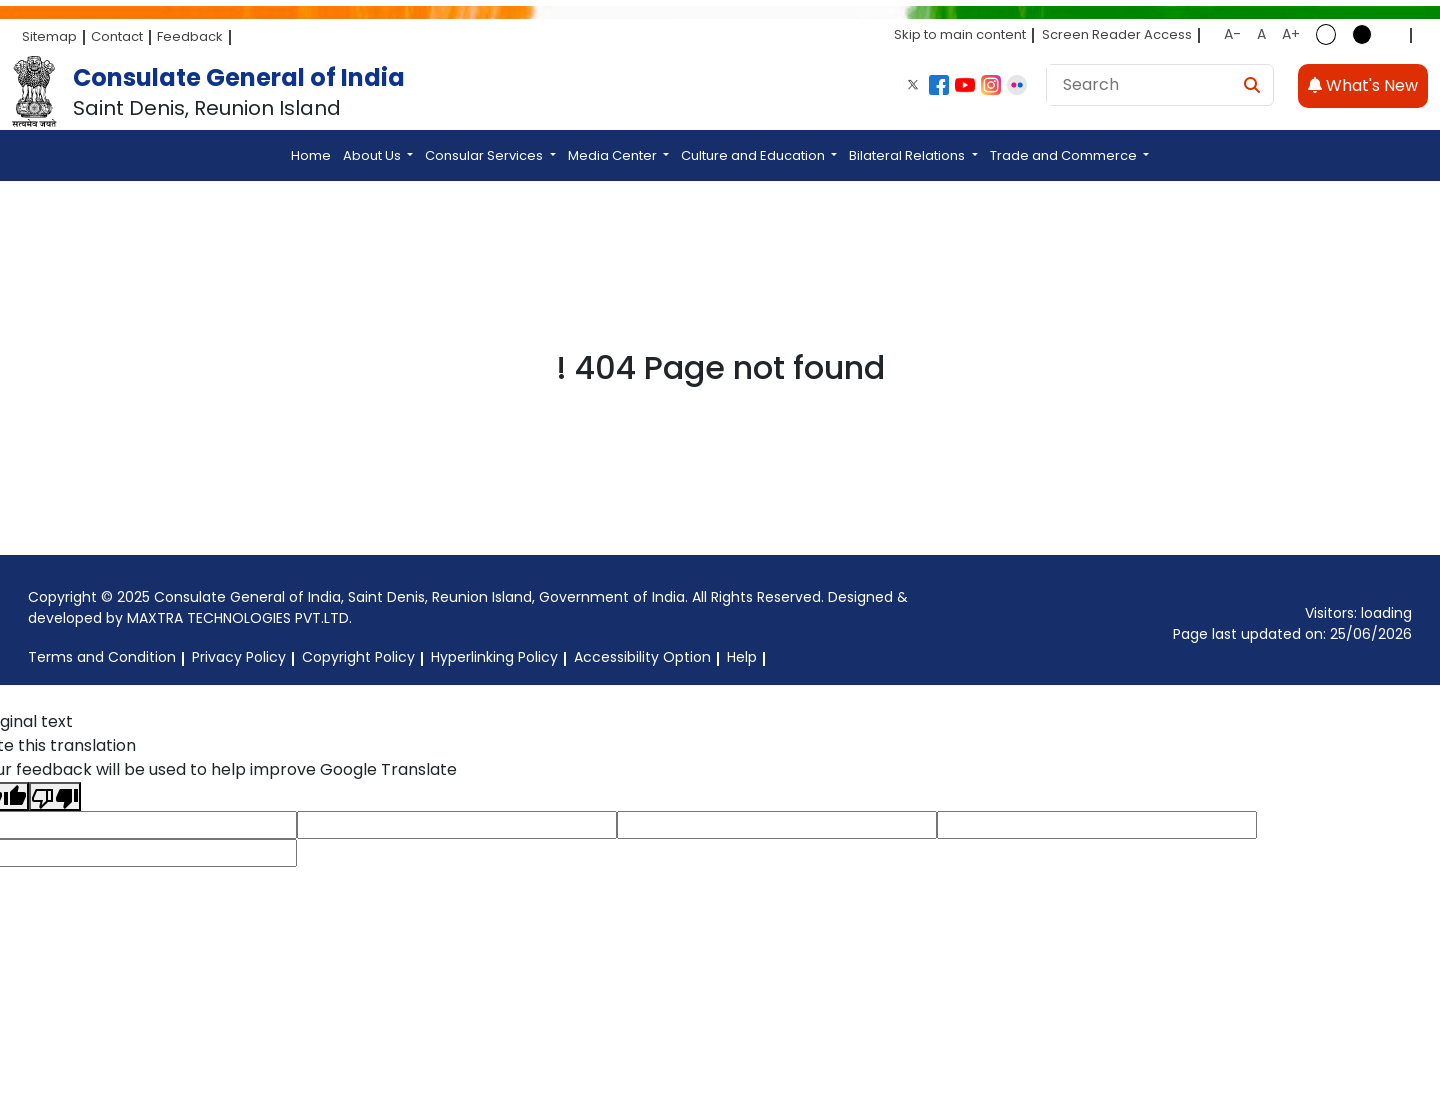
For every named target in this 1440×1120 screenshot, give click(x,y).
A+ (1291, 34)
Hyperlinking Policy (494, 657)
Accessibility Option (642, 657)
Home (311, 155)
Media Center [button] (614, 155)
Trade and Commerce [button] (1065, 155)
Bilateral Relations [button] (908, 155)
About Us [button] (373, 155)
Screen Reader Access (1117, 34)
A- (1232, 34)
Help (742, 657)
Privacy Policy (239, 657)
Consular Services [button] (485, 155)
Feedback (190, 36)
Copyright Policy (358, 657)
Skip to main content (960, 34)
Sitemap (49, 36)
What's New (1363, 85)
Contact (117, 36)
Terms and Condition (102, 657)
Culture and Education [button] (754, 155)
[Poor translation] (55, 796)
